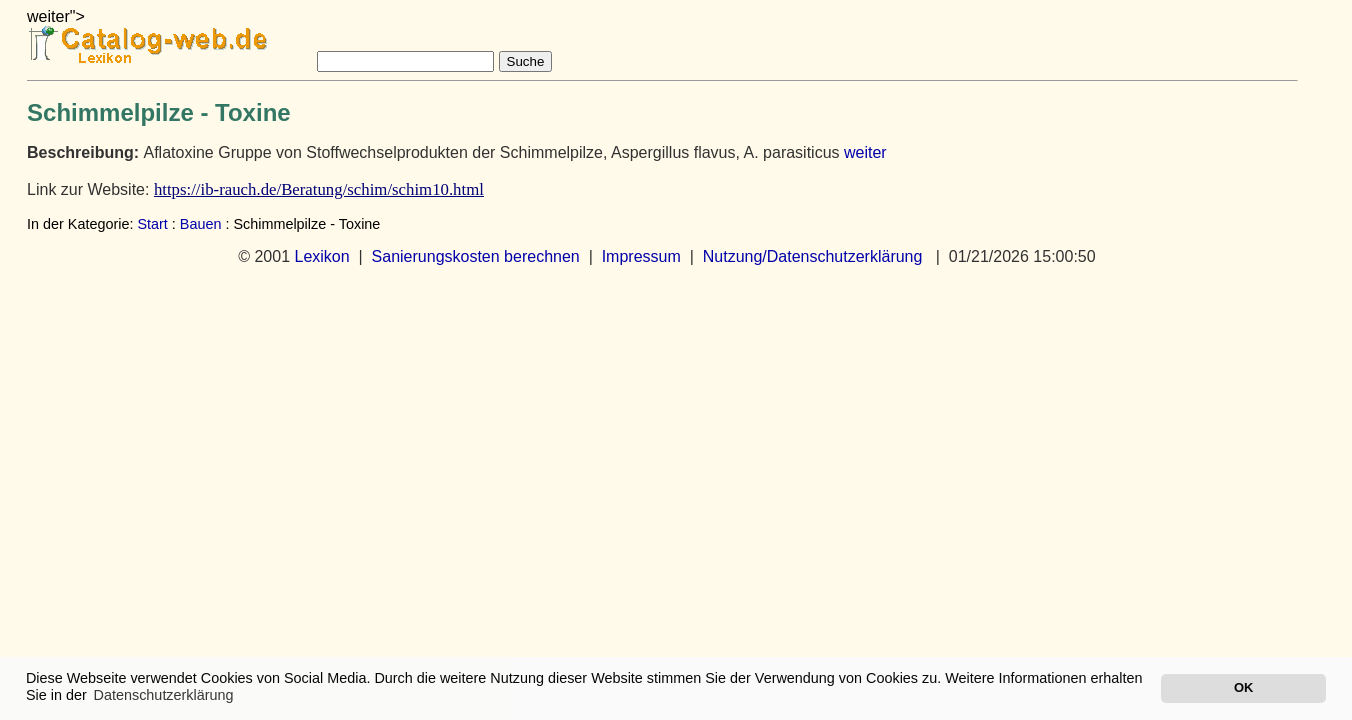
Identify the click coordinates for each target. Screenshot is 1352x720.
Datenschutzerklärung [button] (164, 695)
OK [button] (1243, 687)
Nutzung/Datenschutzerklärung (813, 256)
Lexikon (321, 256)
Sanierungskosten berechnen (476, 256)
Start (152, 224)
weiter (865, 152)
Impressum (641, 256)
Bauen (201, 224)
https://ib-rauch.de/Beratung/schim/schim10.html (319, 189)
